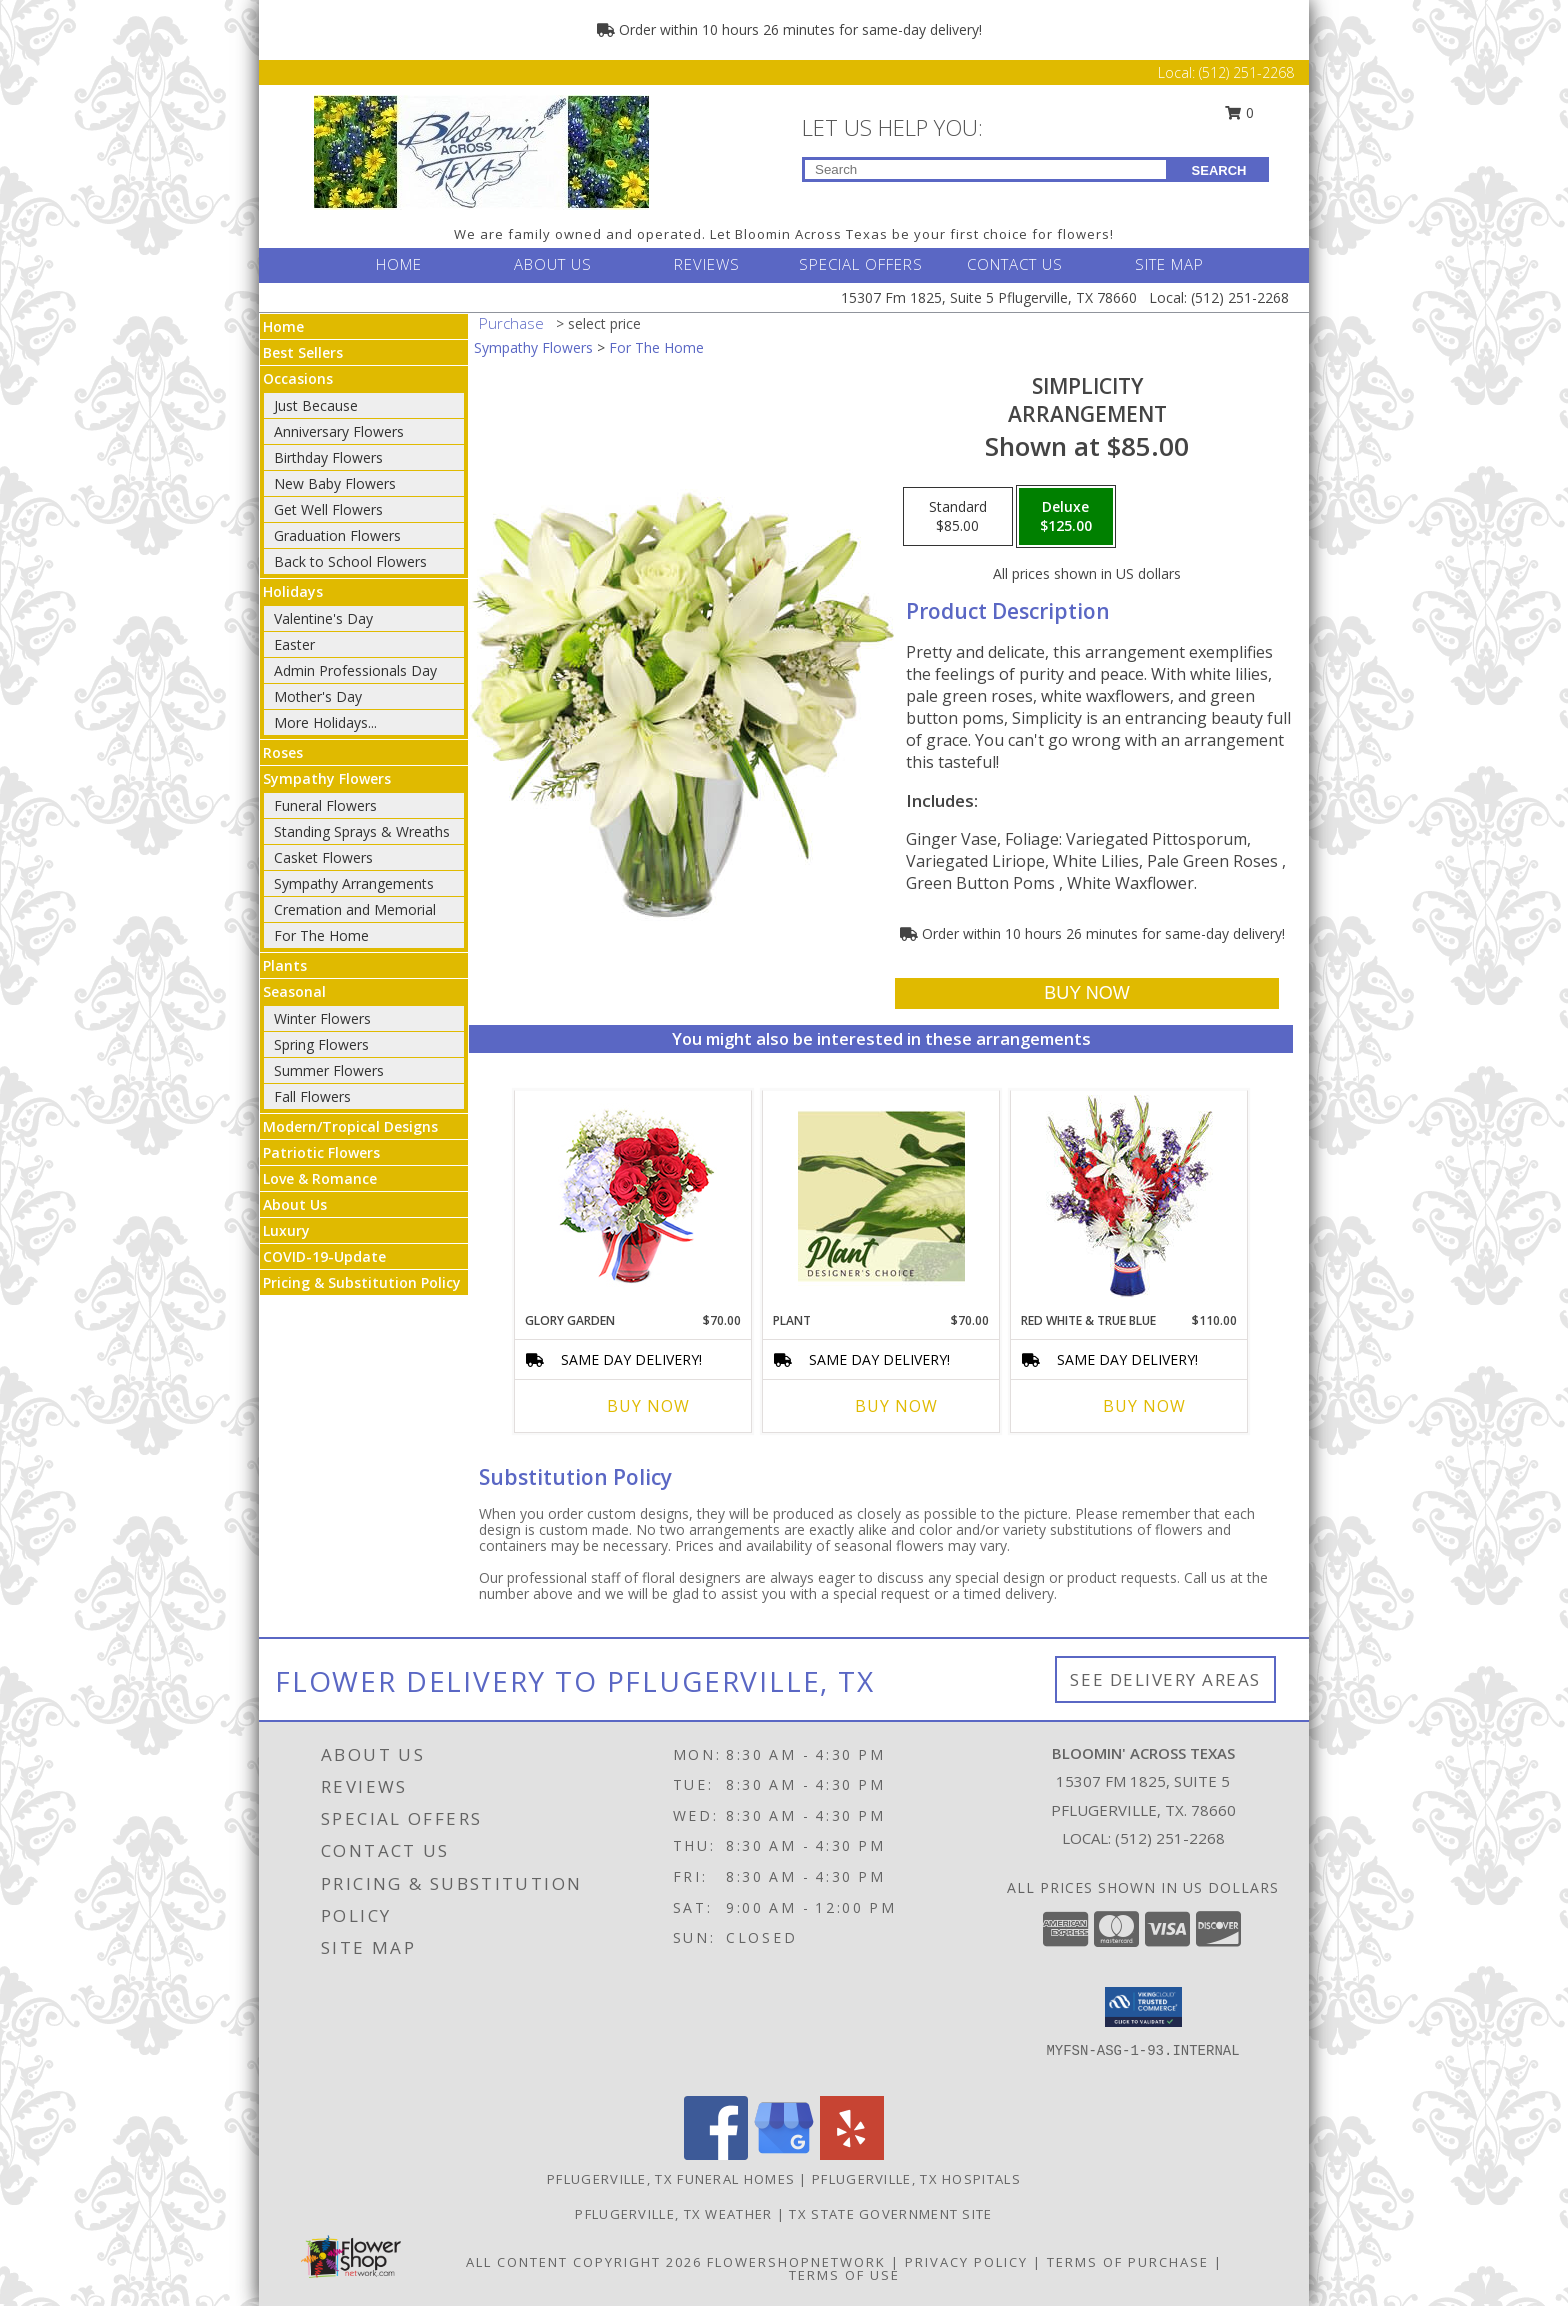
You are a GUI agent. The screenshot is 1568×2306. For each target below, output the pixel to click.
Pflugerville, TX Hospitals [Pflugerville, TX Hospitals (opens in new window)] (916, 2179)
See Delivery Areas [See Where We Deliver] (1165, 1679)
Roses (283, 752)
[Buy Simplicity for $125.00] (1086, 993)
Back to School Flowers (350, 561)
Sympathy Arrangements (354, 883)
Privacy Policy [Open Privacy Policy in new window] (966, 2262)
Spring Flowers (321, 1044)
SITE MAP (1169, 264)
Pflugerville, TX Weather (673, 2214)
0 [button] (1240, 112)
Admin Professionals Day (355, 670)
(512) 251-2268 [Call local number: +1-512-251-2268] (1170, 1838)
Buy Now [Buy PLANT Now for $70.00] (896, 1406)
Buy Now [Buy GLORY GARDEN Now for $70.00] (648, 1406)
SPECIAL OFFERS (861, 264)
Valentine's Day (323, 618)
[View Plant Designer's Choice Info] (881, 1196)
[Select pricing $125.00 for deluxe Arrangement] (1066, 517)
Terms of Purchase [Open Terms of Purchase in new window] (1128, 2262)
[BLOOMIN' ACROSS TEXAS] (481, 150)
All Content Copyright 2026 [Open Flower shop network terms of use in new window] (584, 2262)
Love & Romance (320, 1178)
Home (283, 326)
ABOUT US (553, 264)
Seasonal (294, 991)
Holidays (293, 591)
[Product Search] (985, 169)
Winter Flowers (322, 1018)
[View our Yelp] (852, 2154)
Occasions (298, 378)
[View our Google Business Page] (784, 2154)
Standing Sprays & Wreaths (362, 831)
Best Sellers (303, 352)
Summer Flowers (329, 1070)
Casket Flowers (323, 857)
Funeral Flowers (325, 805)
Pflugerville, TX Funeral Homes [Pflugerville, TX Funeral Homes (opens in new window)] (671, 2179)
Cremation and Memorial (355, 909)
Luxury (286, 1230)
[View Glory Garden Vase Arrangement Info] (633, 1196)
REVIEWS (707, 264)
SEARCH (1219, 170)
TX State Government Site (890, 2214)
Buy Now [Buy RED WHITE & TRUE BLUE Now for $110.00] (1144, 1406)
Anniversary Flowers (339, 431)
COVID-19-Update (324, 1256)
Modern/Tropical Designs (350, 1126)
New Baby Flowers (335, 483)
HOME (399, 264)
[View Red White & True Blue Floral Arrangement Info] (1129, 1196)
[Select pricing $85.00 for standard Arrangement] (958, 517)
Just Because (316, 405)
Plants (285, 965)
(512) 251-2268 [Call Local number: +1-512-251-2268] (1246, 72)
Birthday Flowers (328, 457)
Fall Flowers (312, 1096)
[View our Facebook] (716, 2154)
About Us (295, 1204)
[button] (1143, 2007)
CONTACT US (1015, 264)
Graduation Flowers (337, 535)
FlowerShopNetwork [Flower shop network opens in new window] (796, 2262)
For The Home (321, 935)
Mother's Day (318, 696)
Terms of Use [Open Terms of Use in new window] (844, 2275)
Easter (294, 644)
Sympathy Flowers (327, 778)
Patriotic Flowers (321, 1152)
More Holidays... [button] (325, 722)
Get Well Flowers (328, 509)
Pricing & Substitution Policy (362, 1282)
